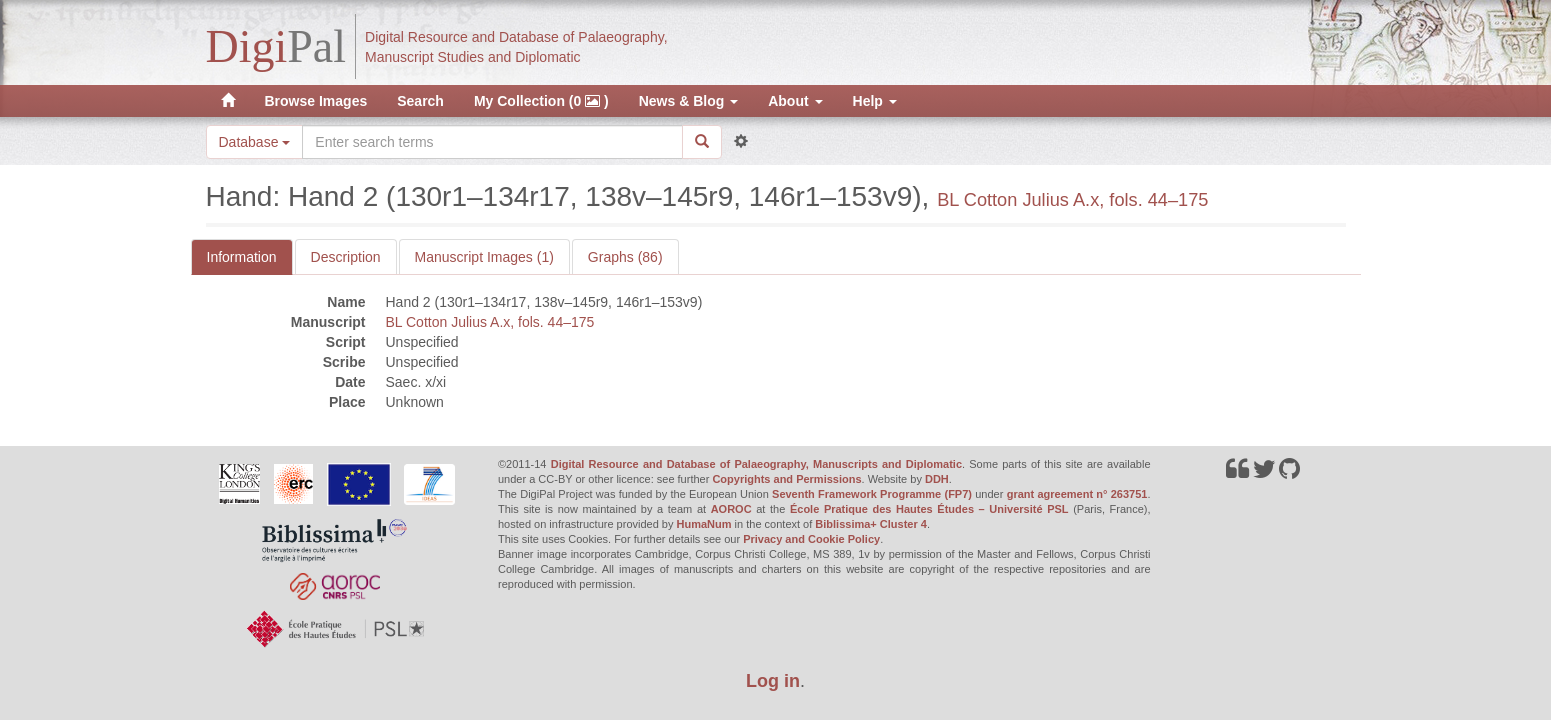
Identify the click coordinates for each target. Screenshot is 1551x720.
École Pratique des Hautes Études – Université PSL (929, 509)
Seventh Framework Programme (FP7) (872, 494)
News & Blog (688, 101)
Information (242, 257)
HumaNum (704, 524)
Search (420, 101)
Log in (773, 681)
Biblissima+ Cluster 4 (871, 524)
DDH (937, 479)
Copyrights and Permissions (786, 479)
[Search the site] (492, 142)
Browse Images (316, 101)
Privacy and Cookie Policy (811, 539)
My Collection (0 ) (541, 101)
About (795, 101)
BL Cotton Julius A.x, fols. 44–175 (1072, 200)
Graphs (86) (625, 257)
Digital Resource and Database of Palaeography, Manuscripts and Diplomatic (756, 464)
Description (346, 257)
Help (875, 101)
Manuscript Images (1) (484, 257)
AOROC (731, 509)
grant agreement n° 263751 (1077, 494)
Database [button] (255, 142)
